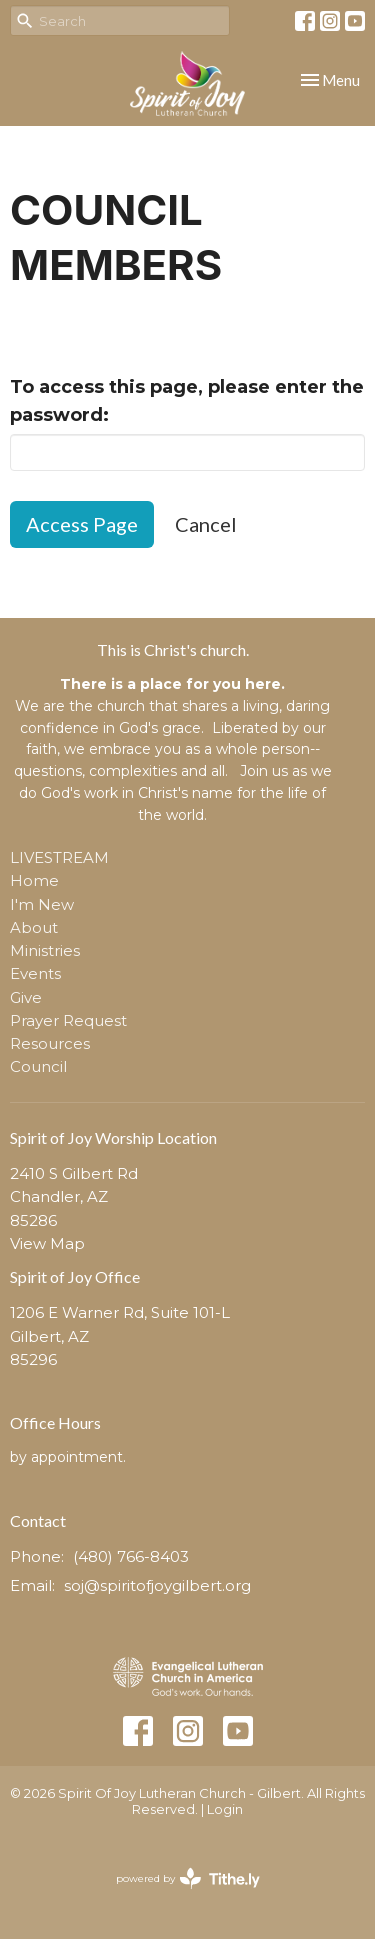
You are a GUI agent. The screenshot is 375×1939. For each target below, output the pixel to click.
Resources (50, 1043)
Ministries (45, 950)
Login (225, 1809)
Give (26, 997)
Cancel (206, 524)
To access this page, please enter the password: (187, 401)
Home (34, 880)
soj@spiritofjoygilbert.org (157, 1585)
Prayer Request (68, 1020)
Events (35, 973)
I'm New (42, 904)
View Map (47, 1243)
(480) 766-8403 (131, 1556)
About (34, 927)
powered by (188, 1878)
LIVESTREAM (59, 857)
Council (38, 1066)
